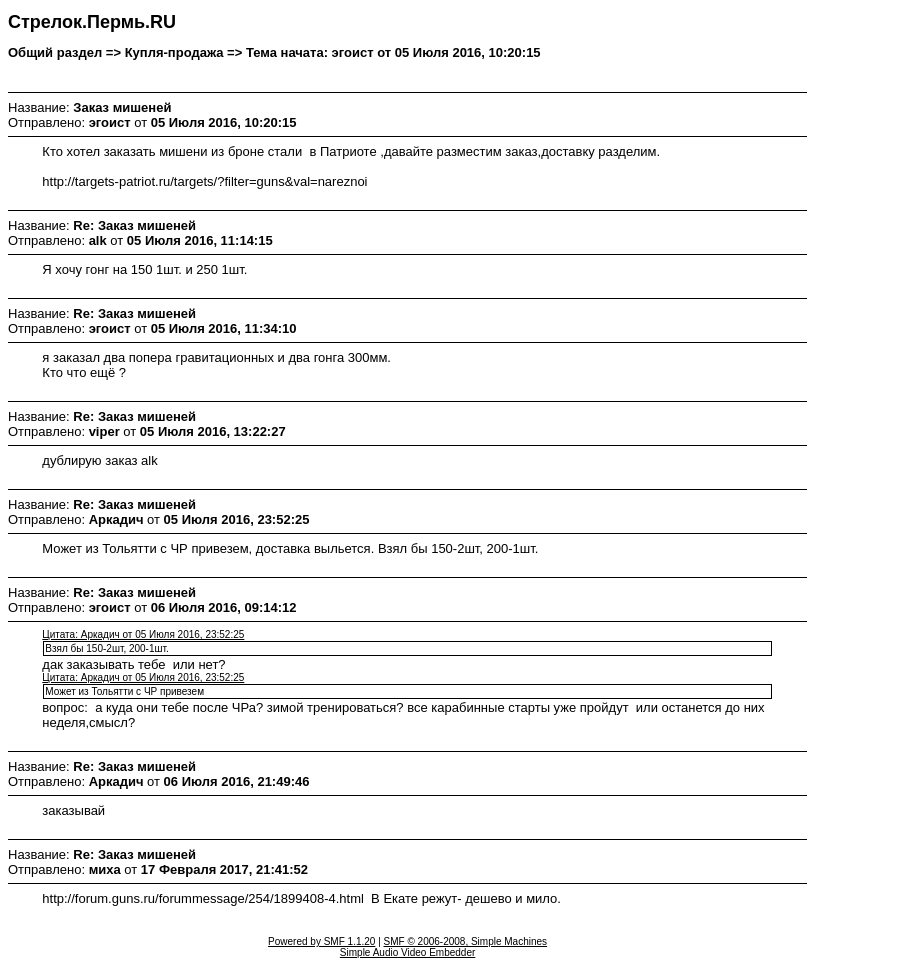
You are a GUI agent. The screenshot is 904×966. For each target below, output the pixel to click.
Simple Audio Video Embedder (407, 952)
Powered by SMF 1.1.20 (321, 941)
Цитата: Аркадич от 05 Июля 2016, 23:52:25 (143, 634)
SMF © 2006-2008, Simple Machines (466, 941)
